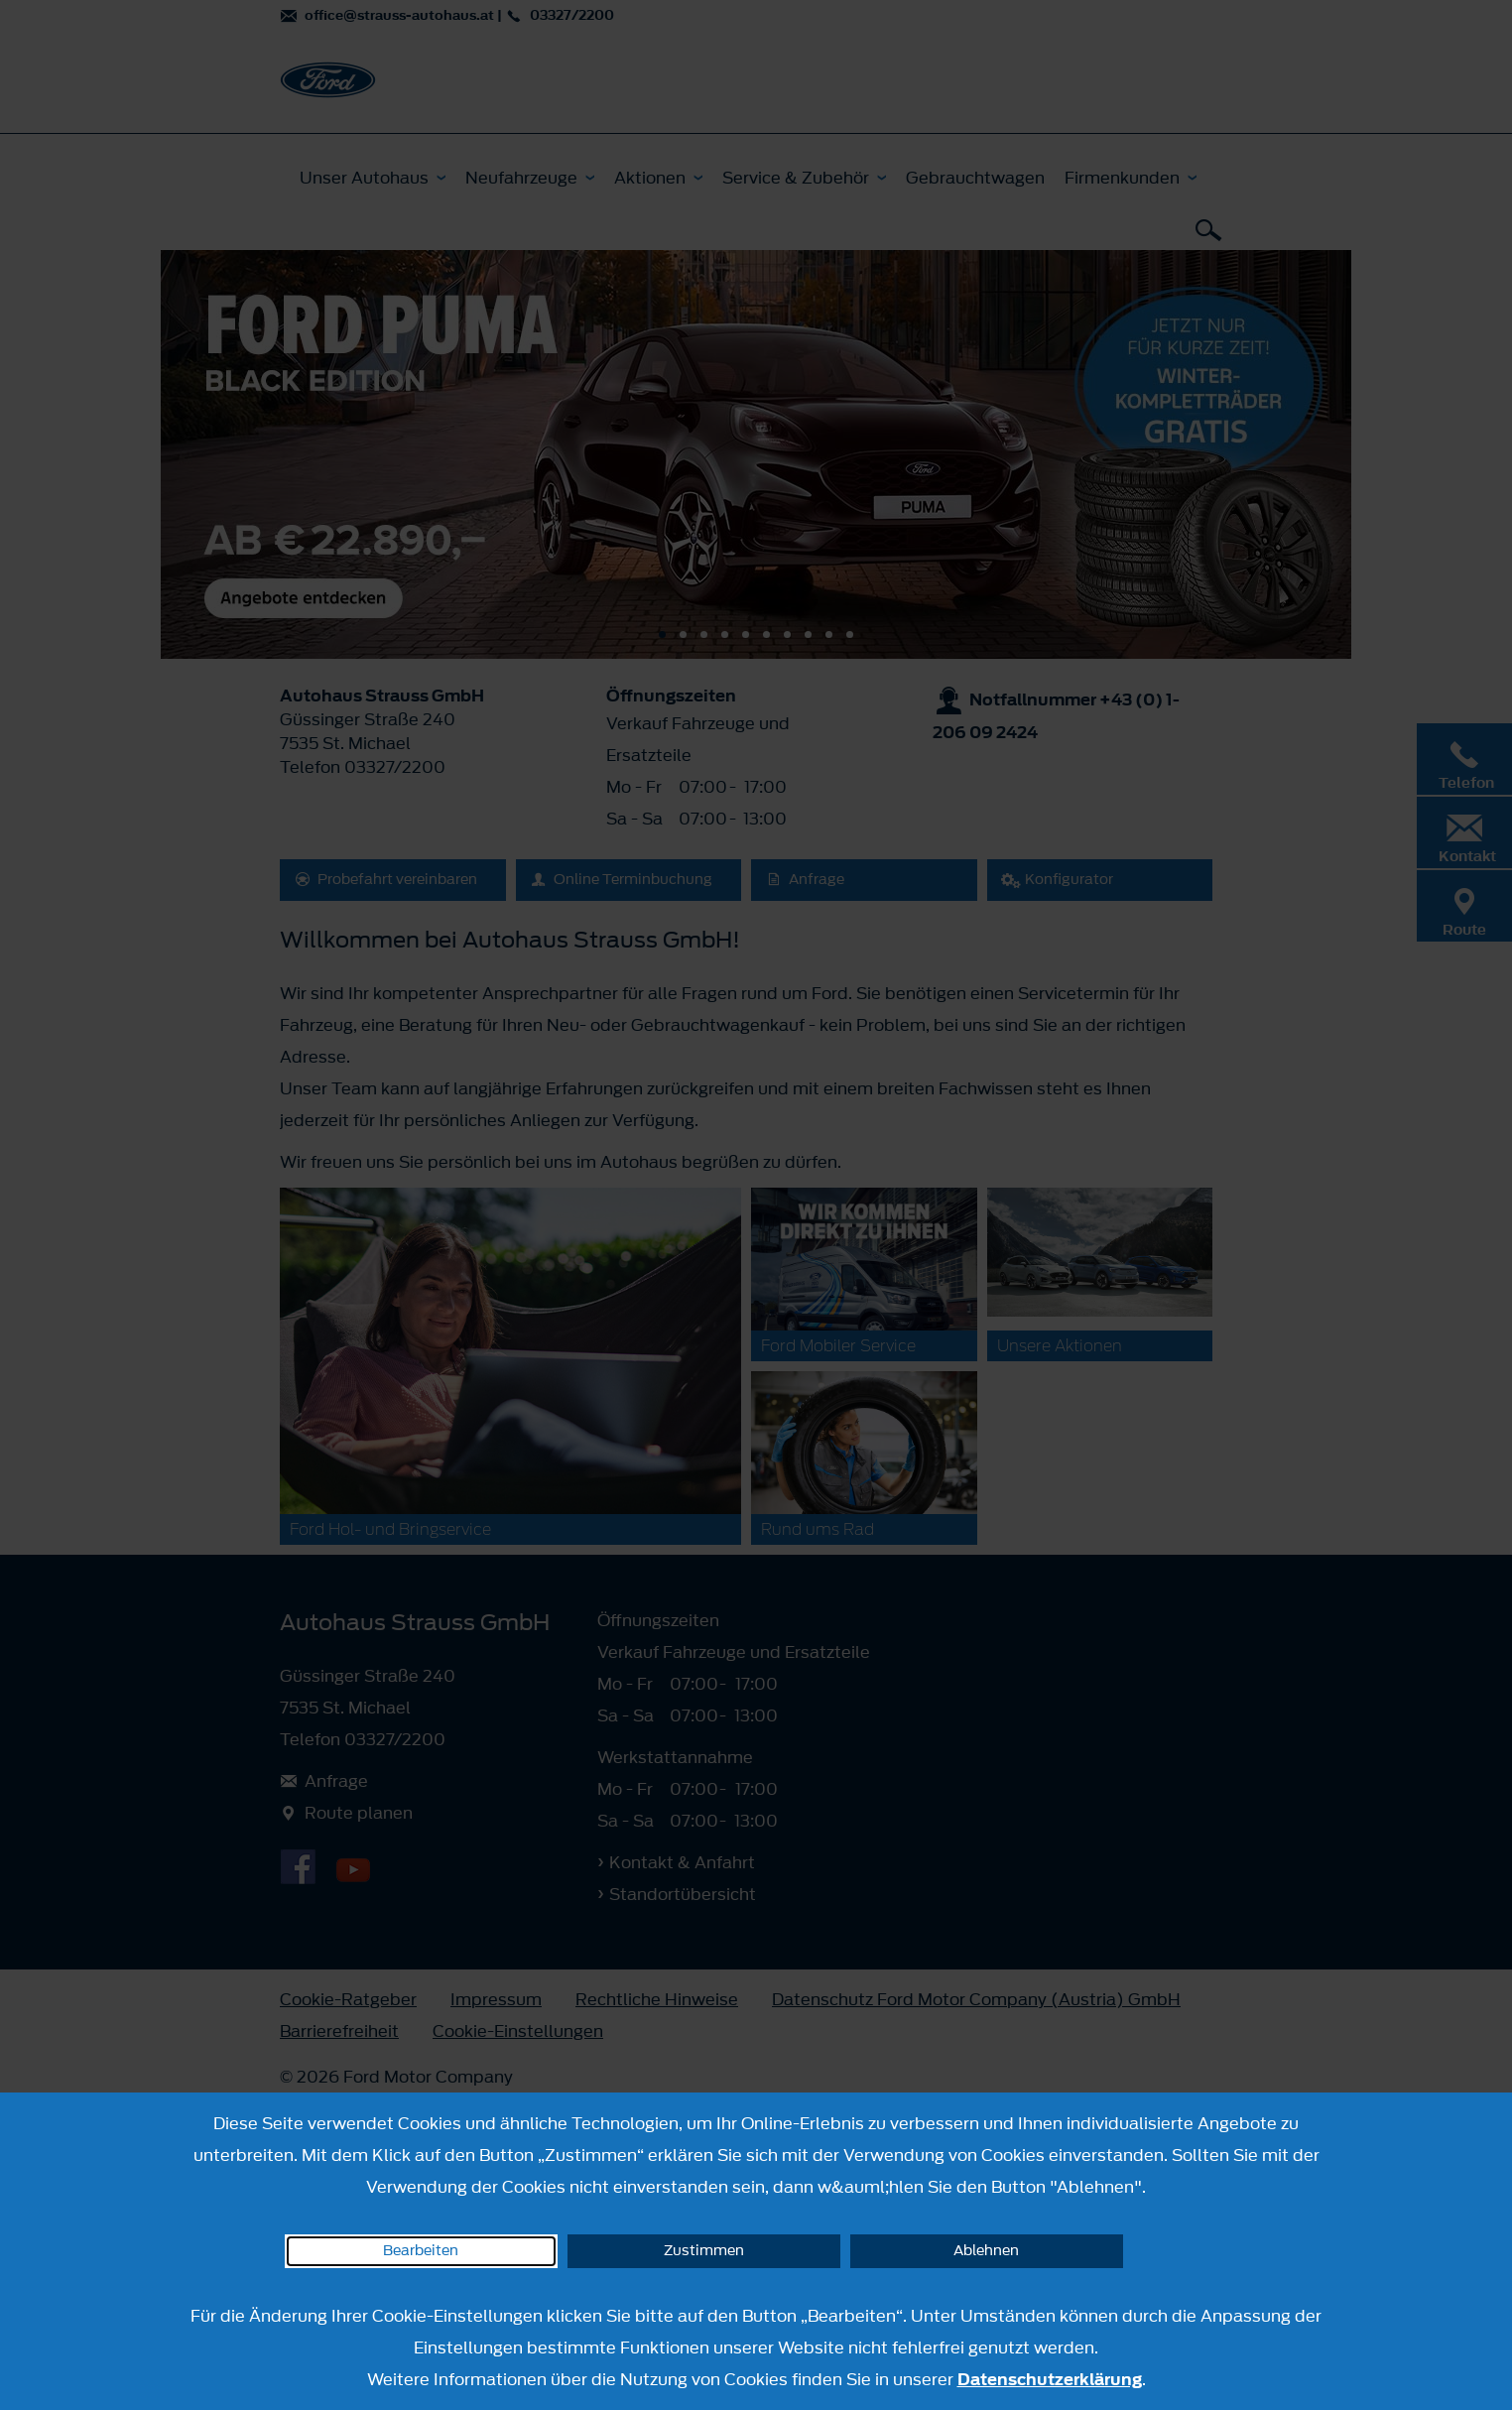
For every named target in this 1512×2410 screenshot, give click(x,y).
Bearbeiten (420, 2250)
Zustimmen (704, 2250)
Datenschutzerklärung (1049, 2379)
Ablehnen (986, 2250)
